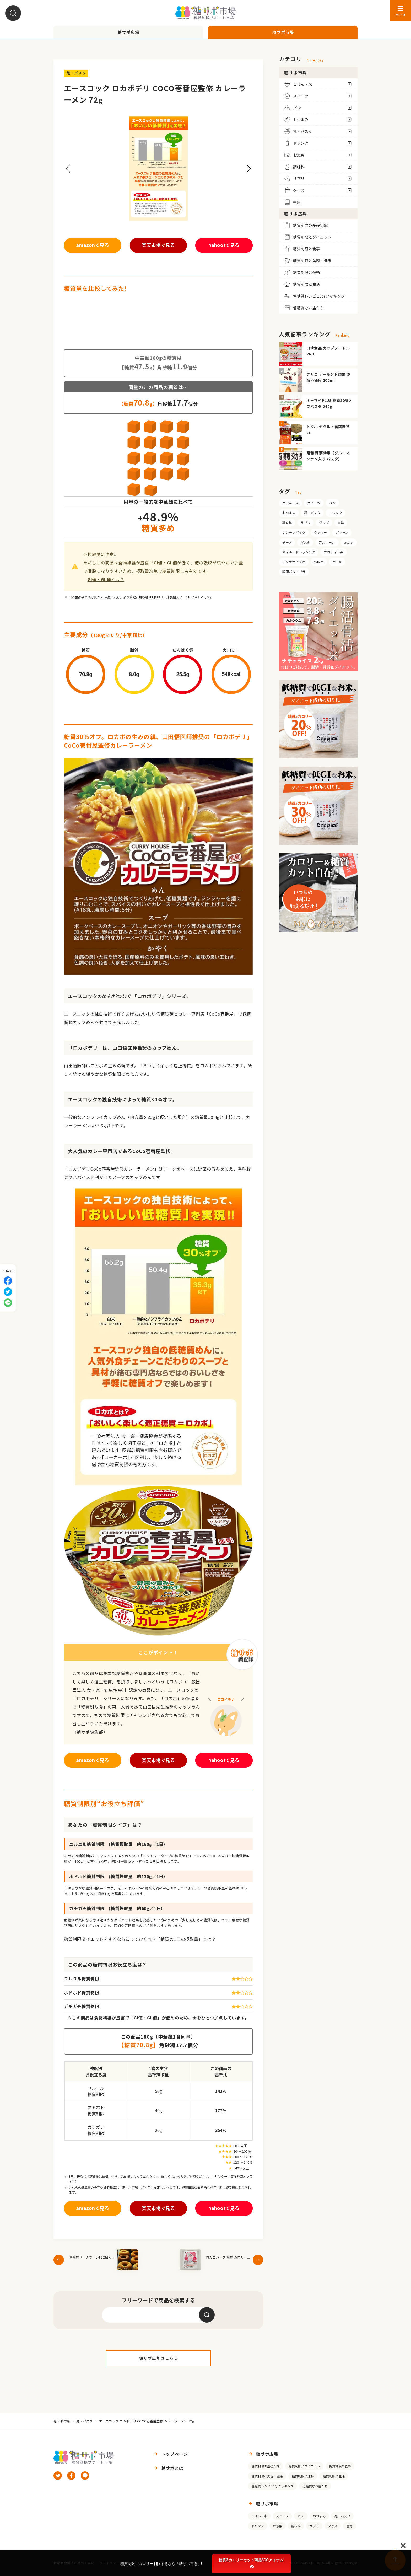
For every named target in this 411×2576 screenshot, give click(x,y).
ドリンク (335, 512)
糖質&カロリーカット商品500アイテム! (251, 2563)
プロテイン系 (334, 552)
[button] (68, 169)
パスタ (305, 542)
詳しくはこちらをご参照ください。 (186, 2176)
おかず (349, 542)
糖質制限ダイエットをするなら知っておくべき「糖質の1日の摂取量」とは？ (140, 1939)
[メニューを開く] (400, 10)
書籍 (341, 522)
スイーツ (313, 503)
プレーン (342, 532)
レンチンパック (293, 532)
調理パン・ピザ (294, 571)
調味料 (287, 522)
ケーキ (337, 561)
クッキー (320, 532)
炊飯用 (319, 561)
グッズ (324, 522)
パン (332, 503)
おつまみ (288, 512)
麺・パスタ (312, 512)
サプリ (306, 522)
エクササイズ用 (293, 561)
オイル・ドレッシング (298, 552)
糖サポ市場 (61, 2421)
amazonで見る (92, 244)
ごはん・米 (290, 503)
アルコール (327, 542)
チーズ (287, 542)
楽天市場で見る (158, 244)
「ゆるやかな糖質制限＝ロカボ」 (91, 1887)
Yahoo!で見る (224, 244)
